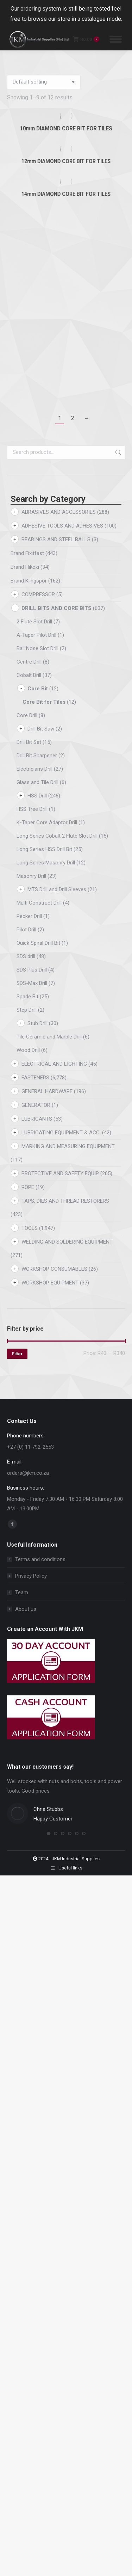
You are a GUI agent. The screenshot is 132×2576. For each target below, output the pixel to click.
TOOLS (29, 1228)
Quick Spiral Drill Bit (38, 943)
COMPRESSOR (38, 594)
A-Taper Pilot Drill (36, 635)
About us (25, 1609)
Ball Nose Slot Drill (37, 648)
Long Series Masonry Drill (46, 862)
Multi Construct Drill (39, 903)
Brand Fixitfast (27, 553)
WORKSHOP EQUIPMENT (49, 1283)
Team (21, 1592)
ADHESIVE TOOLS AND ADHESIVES (62, 526)
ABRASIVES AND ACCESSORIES (58, 512)
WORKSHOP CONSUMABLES (54, 1269)
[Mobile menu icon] (115, 39)
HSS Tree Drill (32, 809)
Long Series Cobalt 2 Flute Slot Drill (57, 836)
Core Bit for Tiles (44, 702)
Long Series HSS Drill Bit (44, 849)
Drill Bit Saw (40, 729)
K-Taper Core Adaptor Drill (47, 822)
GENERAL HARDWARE (47, 1091)
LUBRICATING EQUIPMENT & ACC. (61, 1132)
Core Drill (27, 715)
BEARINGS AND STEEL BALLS (55, 539)
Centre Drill (29, 662)
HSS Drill (37, 796)
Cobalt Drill (29, 675)
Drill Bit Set (29, 742)
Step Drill (27, 1010)
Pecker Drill (29, 916)
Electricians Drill (34, 769)
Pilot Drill (26, 929)
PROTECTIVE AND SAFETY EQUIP (60, 1173)
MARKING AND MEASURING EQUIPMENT (68, 1146)
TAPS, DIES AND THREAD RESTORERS (65, 1201)
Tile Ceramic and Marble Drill (49, 1037)
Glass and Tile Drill (37, 782)
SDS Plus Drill (32, 970)
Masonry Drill (31, 876)
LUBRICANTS (36, 1119)
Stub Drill (37, 1023)
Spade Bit (27, 996)
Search (117, 452)
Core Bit (37, 688)
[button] (48, 1833)
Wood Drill (28, 1050)
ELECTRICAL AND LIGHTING (54, 1064)
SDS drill (26, 956)
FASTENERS (35, 1077)
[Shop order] (44, 82)
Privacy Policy (31, 1576)
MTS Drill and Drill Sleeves (56, 889)
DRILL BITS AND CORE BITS (56, 608)
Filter (17, 1353)
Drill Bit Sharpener (37, 755)
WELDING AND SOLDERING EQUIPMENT (67, 1242)
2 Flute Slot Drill (34, 621)
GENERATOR (35, 1105)
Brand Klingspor (29, 581)
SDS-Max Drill (32, 983)
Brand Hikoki (25, 567)
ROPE (27, 1187)
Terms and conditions (40, 1559)
